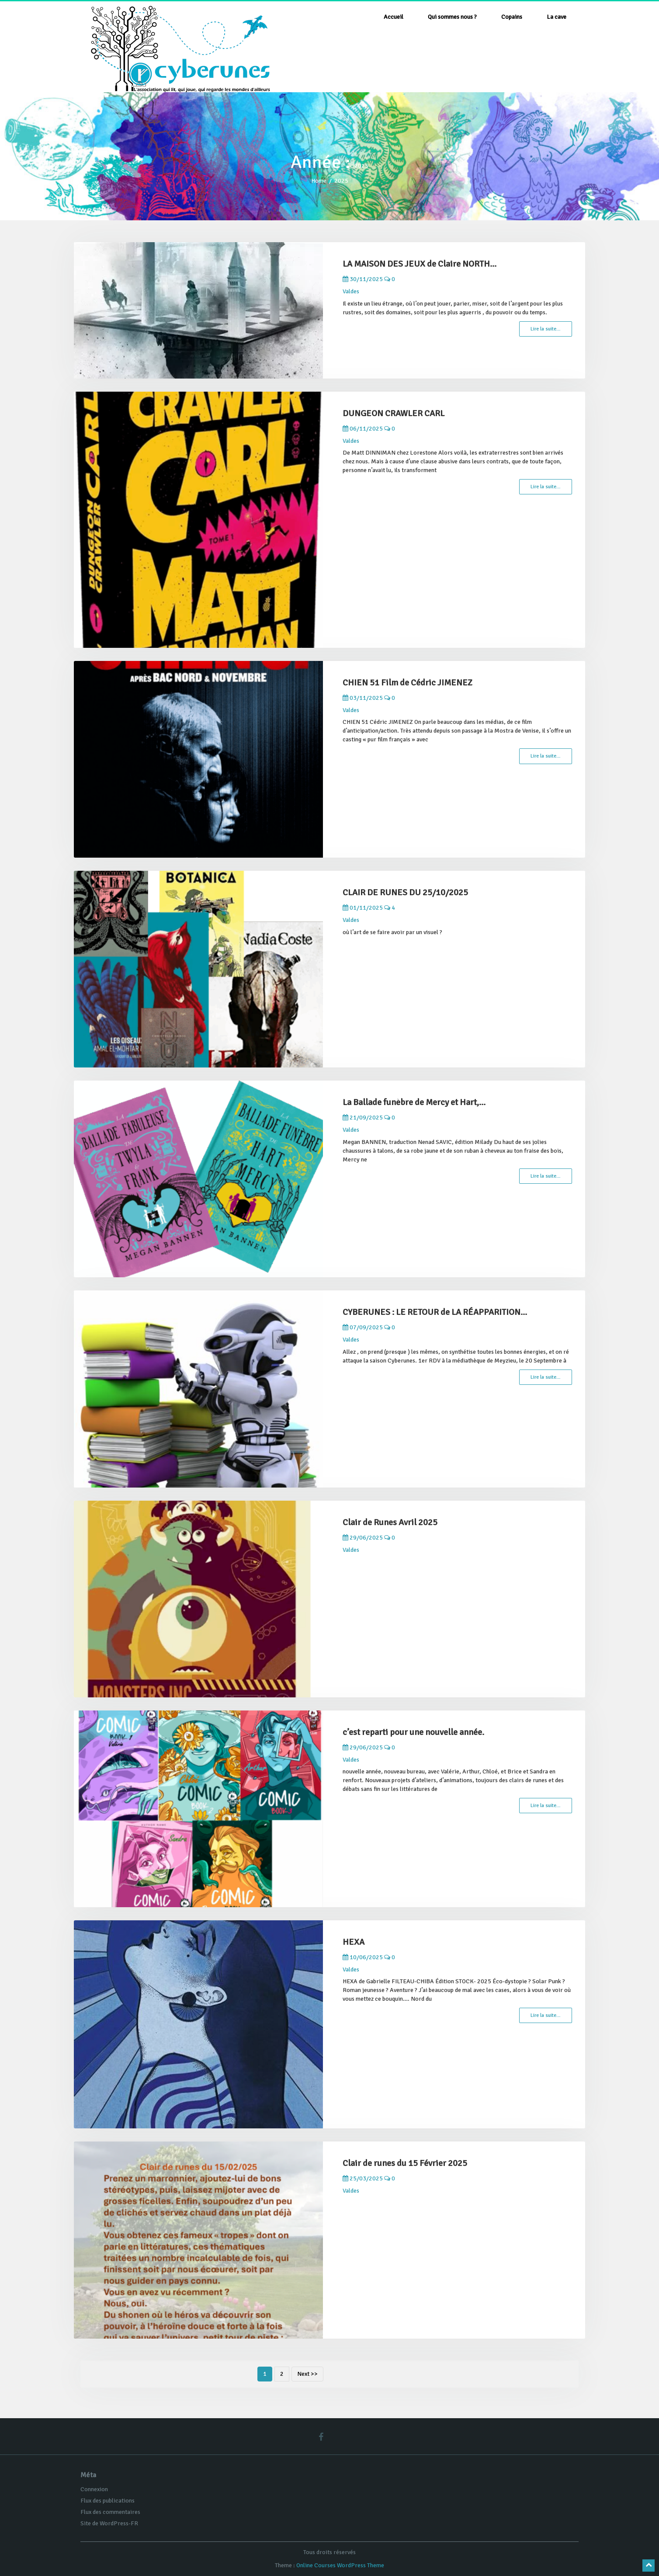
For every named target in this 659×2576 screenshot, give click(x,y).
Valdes (351, 291)
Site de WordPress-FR (109, 2523)
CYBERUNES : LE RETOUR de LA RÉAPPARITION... (435, 1312)
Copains (511, 17)
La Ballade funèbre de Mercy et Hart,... (414, 1102)
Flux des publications (107, 2500)
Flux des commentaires (110, 2512)
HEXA (353, 1941)
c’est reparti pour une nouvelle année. (413, 1732)
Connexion (94, 2489)
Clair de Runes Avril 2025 (390, 1522)
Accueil (393, 17)
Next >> (307, 2374)
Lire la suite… (546, 329)
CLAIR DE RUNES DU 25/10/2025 (405, 892)
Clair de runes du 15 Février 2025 (405, 2163)
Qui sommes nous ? (452, 17)
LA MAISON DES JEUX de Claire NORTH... (419, 263)
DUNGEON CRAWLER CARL (393, 413)
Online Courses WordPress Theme (340, 2565)
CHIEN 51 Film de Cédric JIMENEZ (407, 682)
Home (318, 180)
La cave (556, 17)
